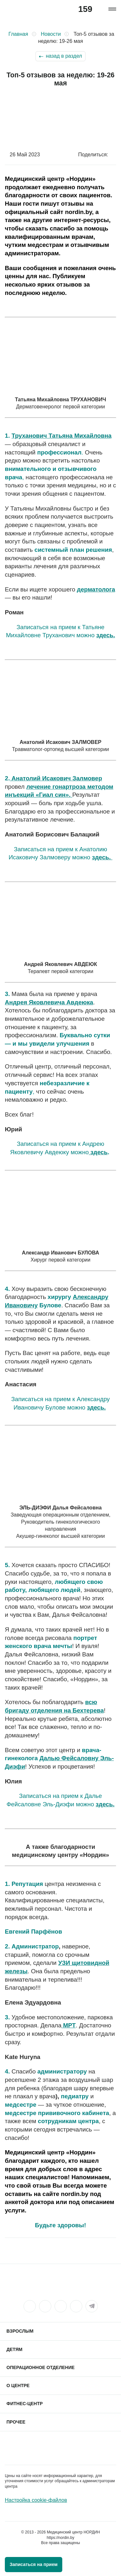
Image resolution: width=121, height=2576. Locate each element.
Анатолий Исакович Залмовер (56, 778)
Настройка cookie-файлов (36, 2500)
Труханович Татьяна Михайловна (62, 435)
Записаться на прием (33, 2564)
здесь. (105, 635)
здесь (98, 1152)
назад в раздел (64, 56)
